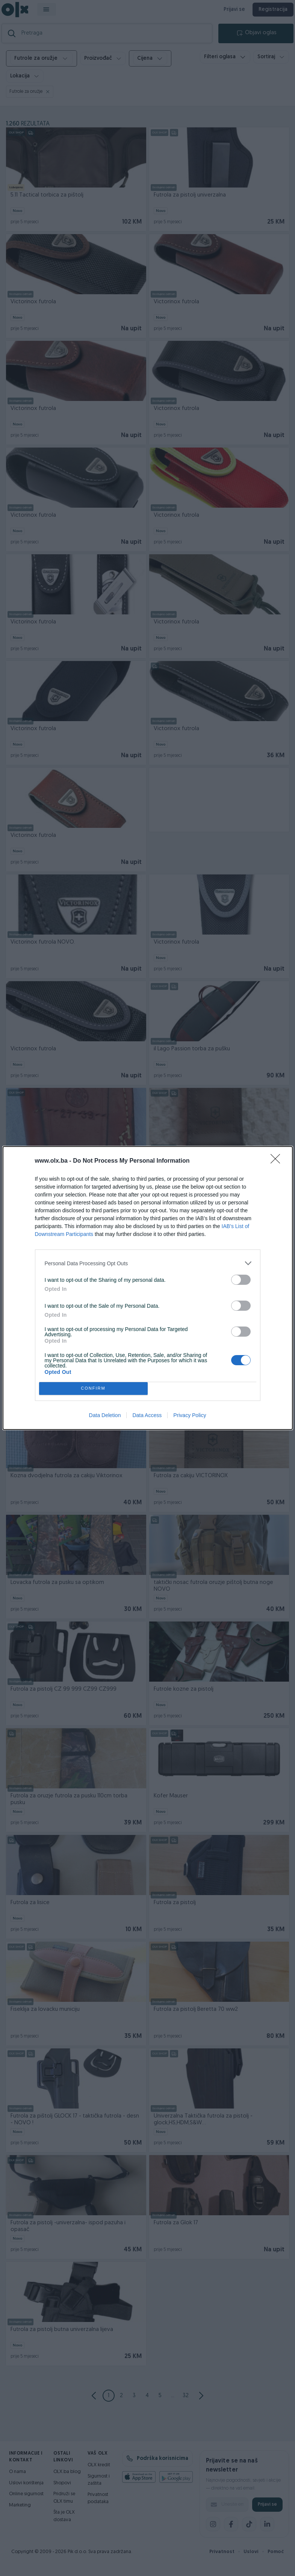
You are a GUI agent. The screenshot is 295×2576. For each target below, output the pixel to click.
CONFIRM (93, 1389)
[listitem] (148, 1263)
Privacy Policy (189, 1415)
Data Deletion (105, 1415)
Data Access (147, 1415)
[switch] (241, 1280)
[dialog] (147, 1288)
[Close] (278, 1161)
